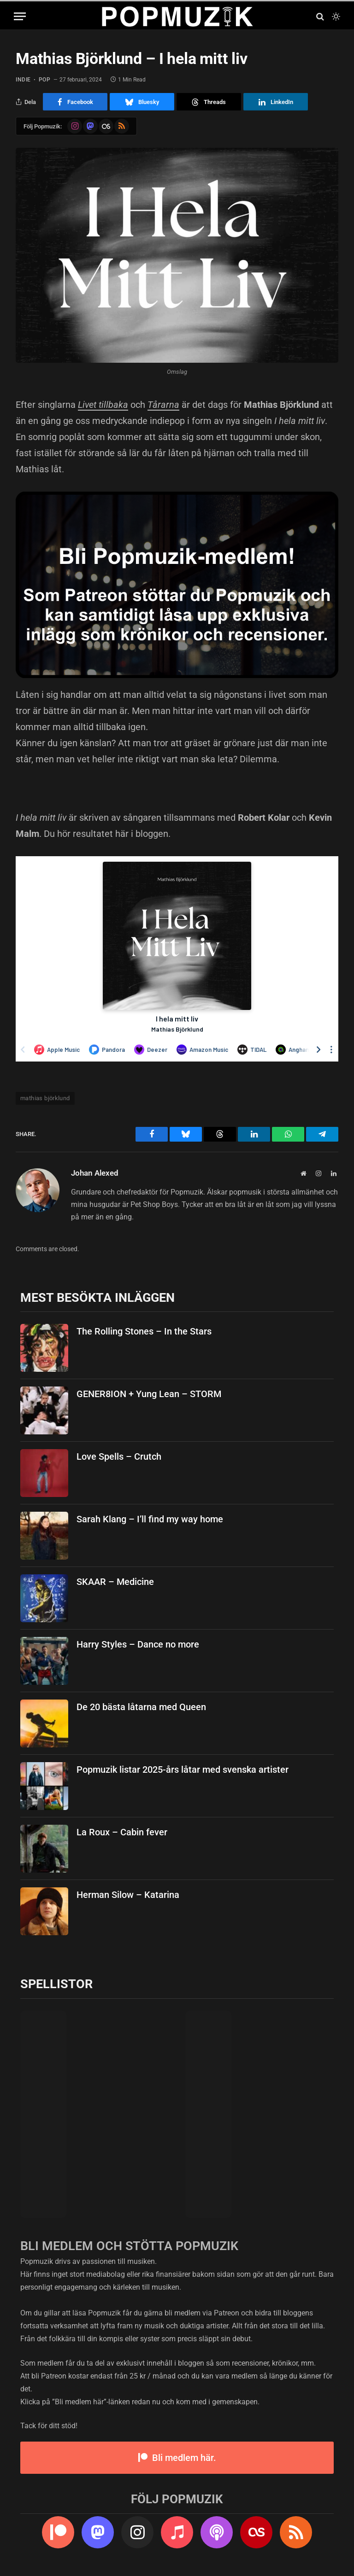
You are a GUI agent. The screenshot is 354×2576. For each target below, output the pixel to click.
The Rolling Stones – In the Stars (144, 1331)
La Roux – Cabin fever (122, 1832)
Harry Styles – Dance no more (138, 1644)
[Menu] (20, 16)
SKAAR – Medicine (115, 1581)
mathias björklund (45, 1098)
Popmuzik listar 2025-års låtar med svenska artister (183, 1769)
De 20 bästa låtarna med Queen (141, 1706)
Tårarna (163, 404)
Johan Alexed (94, 1173)
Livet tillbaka (103, 404)
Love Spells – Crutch (119, 1456)
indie (23, 79)
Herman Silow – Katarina (128, 1894)
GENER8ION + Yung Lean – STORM (149, 1393)
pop (45, 79)
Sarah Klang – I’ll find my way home (150, 1519)
